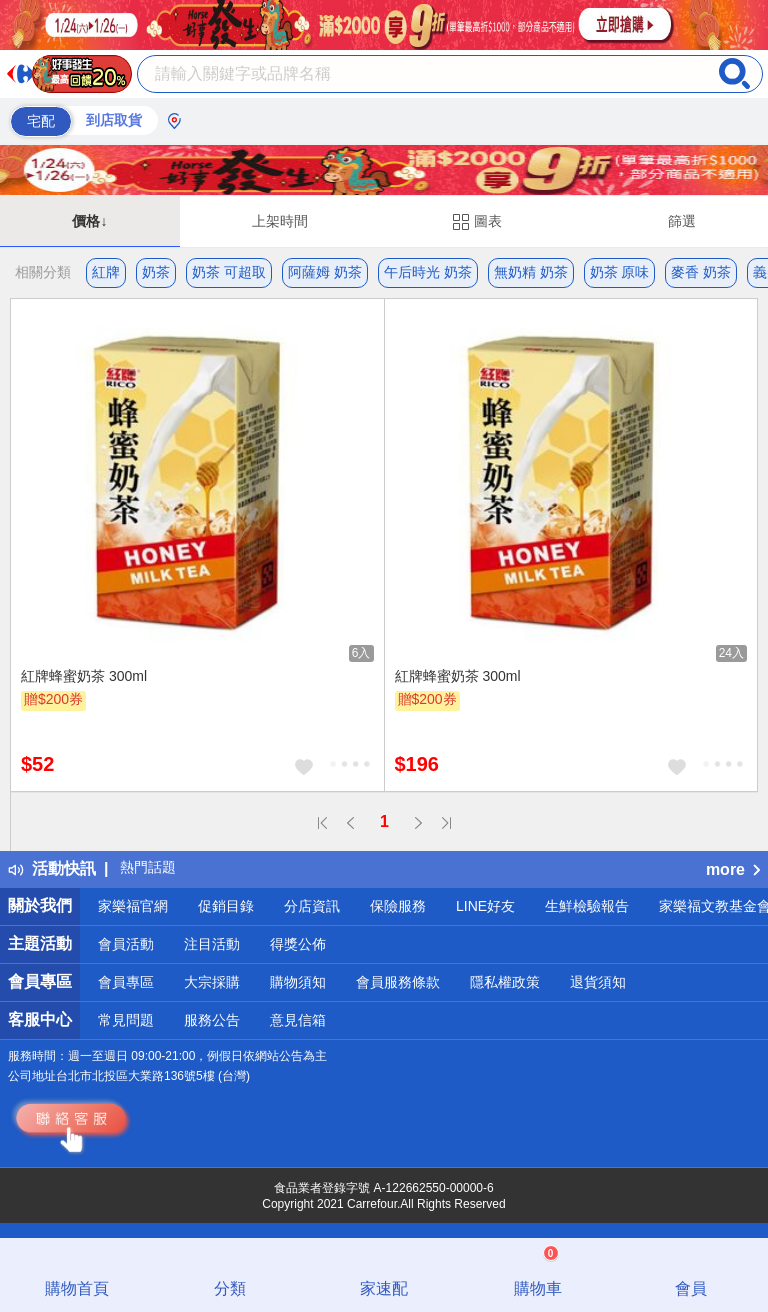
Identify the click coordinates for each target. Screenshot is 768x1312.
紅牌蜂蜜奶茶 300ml (84, 676)
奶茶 (156, 272)
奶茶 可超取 (229, 272)
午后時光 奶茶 (428, 272)
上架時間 (280, 221)
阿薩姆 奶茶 (325, 272)
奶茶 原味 (620, 272)
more (733, 869)
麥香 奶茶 (701, 272)
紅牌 (106, 272)
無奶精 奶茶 (531, 272)
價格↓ (89, 221)
